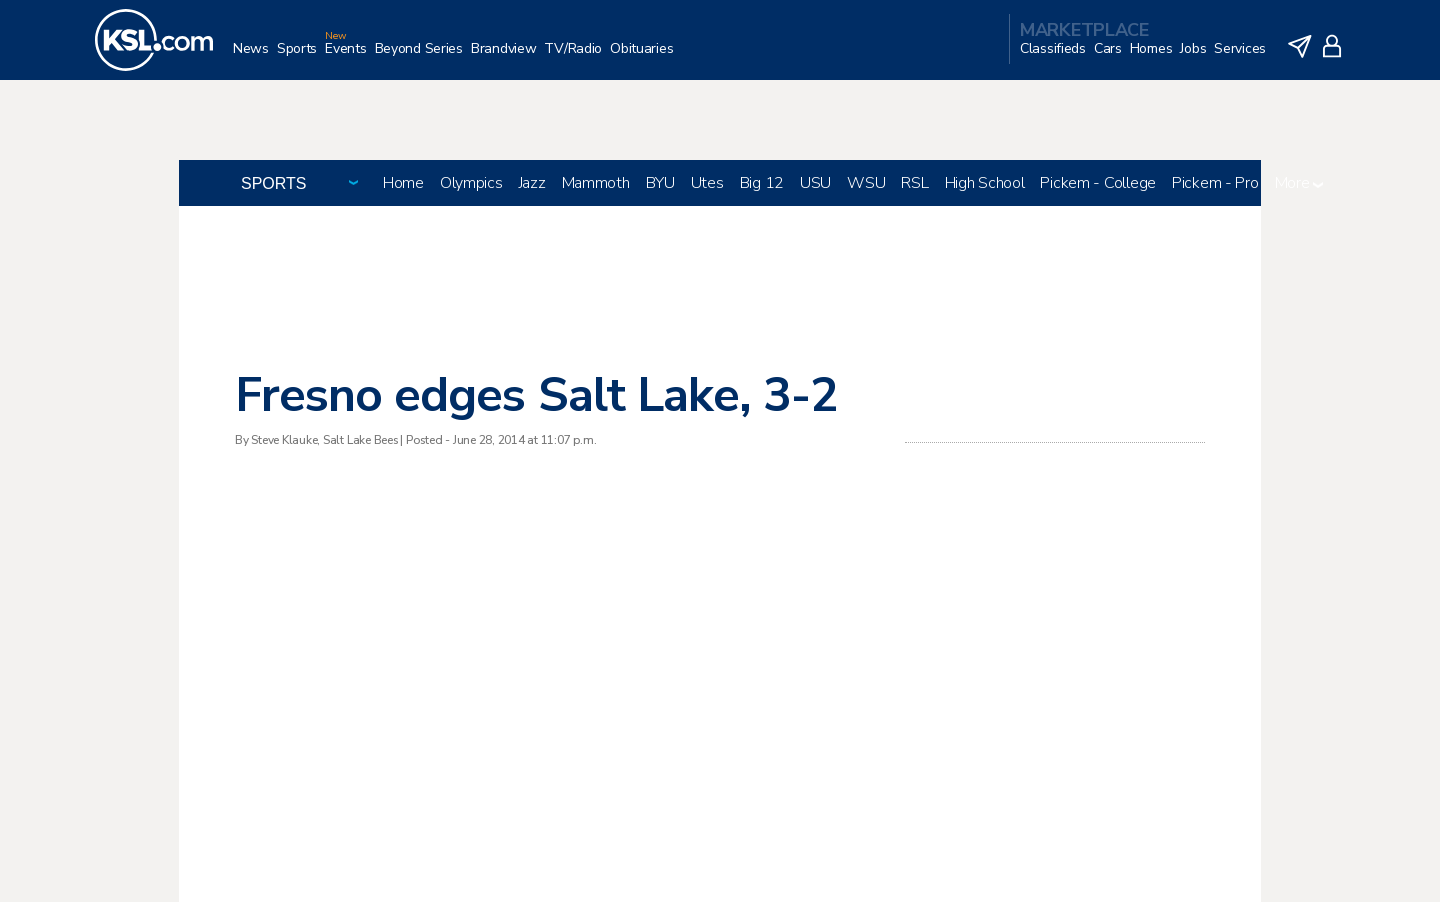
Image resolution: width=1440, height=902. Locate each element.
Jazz (532, 183)
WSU (866, 183)
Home (403, 183)
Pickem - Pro (1215, 183)
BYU (660, 183)
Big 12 (762, 183)
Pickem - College (1098, 183)
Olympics (471, 183)
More (1299, 183)
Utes (707, 183)
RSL (914, 183)
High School (985, 183)
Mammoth (596, 183)
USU (815, 183)
